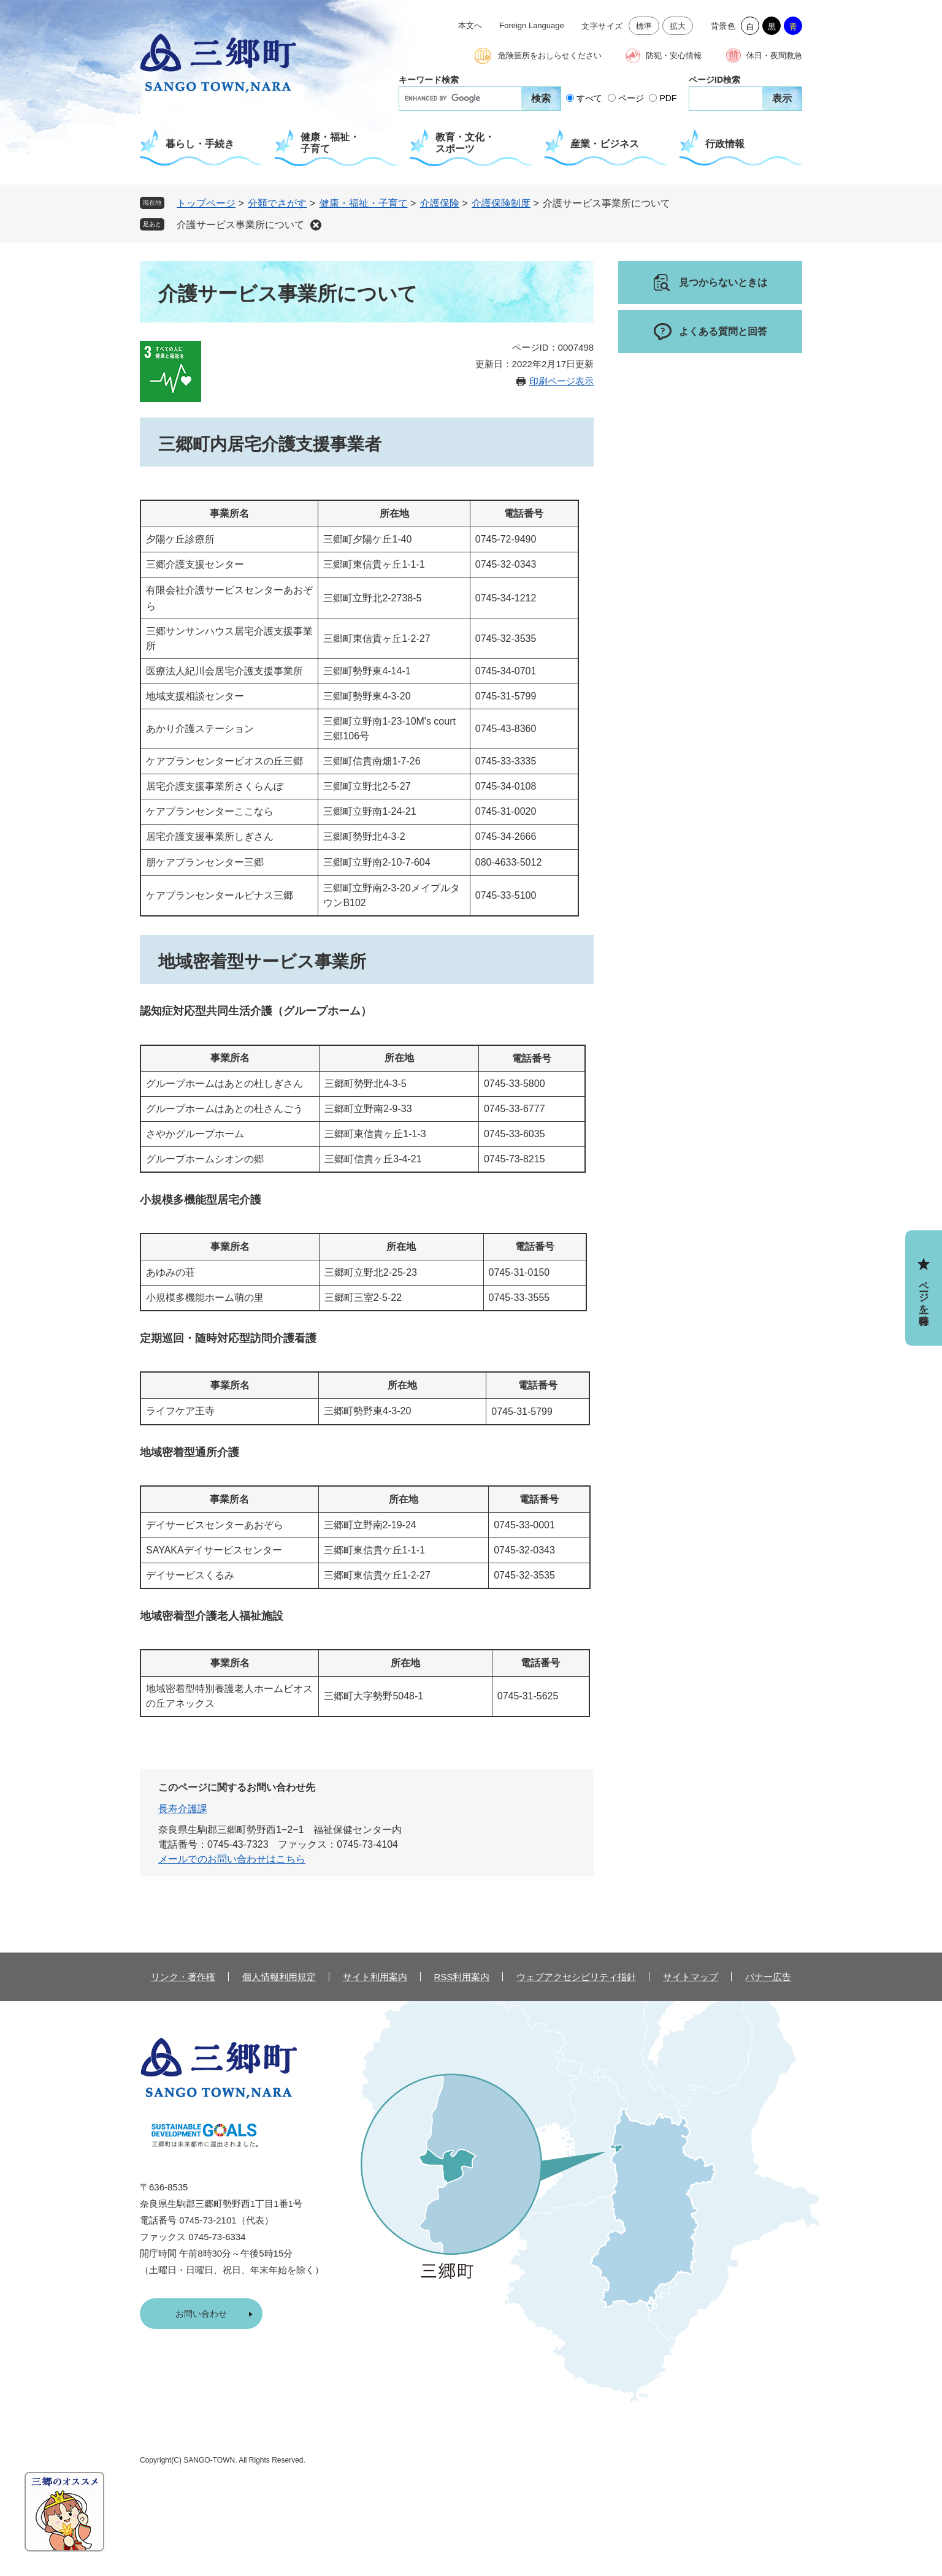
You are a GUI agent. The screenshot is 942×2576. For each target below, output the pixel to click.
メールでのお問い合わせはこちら (231, 1859)
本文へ (470, 25)
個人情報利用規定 (279, 1977)
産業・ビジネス (604, 144)
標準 (644, 26)
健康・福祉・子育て (330, 143)
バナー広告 (768, 1977)
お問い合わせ (201, 2314)
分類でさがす (277, 203)
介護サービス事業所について (240, 224)
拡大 (678, 26)
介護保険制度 (501, 203)
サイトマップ (690, 1977)
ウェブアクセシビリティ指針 (576, 1977)
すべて (589, 98)
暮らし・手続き (200, 144)
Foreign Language (531, 25)
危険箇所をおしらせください (550, 55)
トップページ (206, 203)
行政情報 (725, 144)
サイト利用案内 (375, 1977)
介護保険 (439, 203)
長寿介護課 (182, 1809)
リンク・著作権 (183, 1977)
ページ (631, 98)
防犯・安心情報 (674, 55)
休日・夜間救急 (774, 55)
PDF (667, 98)
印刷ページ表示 (561, 381)
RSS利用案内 (462, 1977)
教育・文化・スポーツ (464, 143)
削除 (315, 225)
